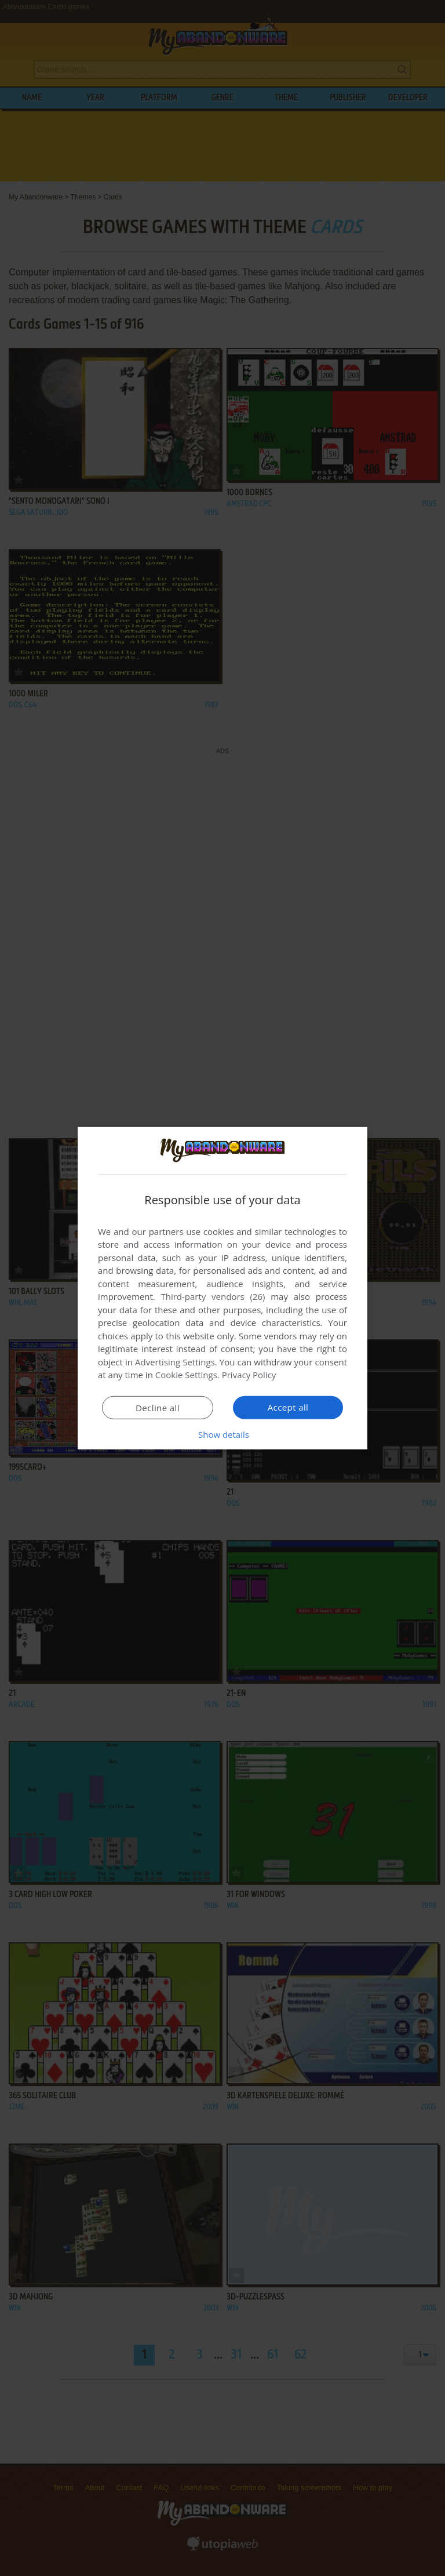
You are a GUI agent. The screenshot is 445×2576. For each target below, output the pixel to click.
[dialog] (222, 1288)
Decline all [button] (158, 1408)
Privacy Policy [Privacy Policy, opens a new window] (249, 1374)
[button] (222, 1434)
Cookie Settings (186, 1374)
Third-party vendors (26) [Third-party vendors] (213, 1296)
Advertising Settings (175, 1362)
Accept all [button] (288, 1407)
